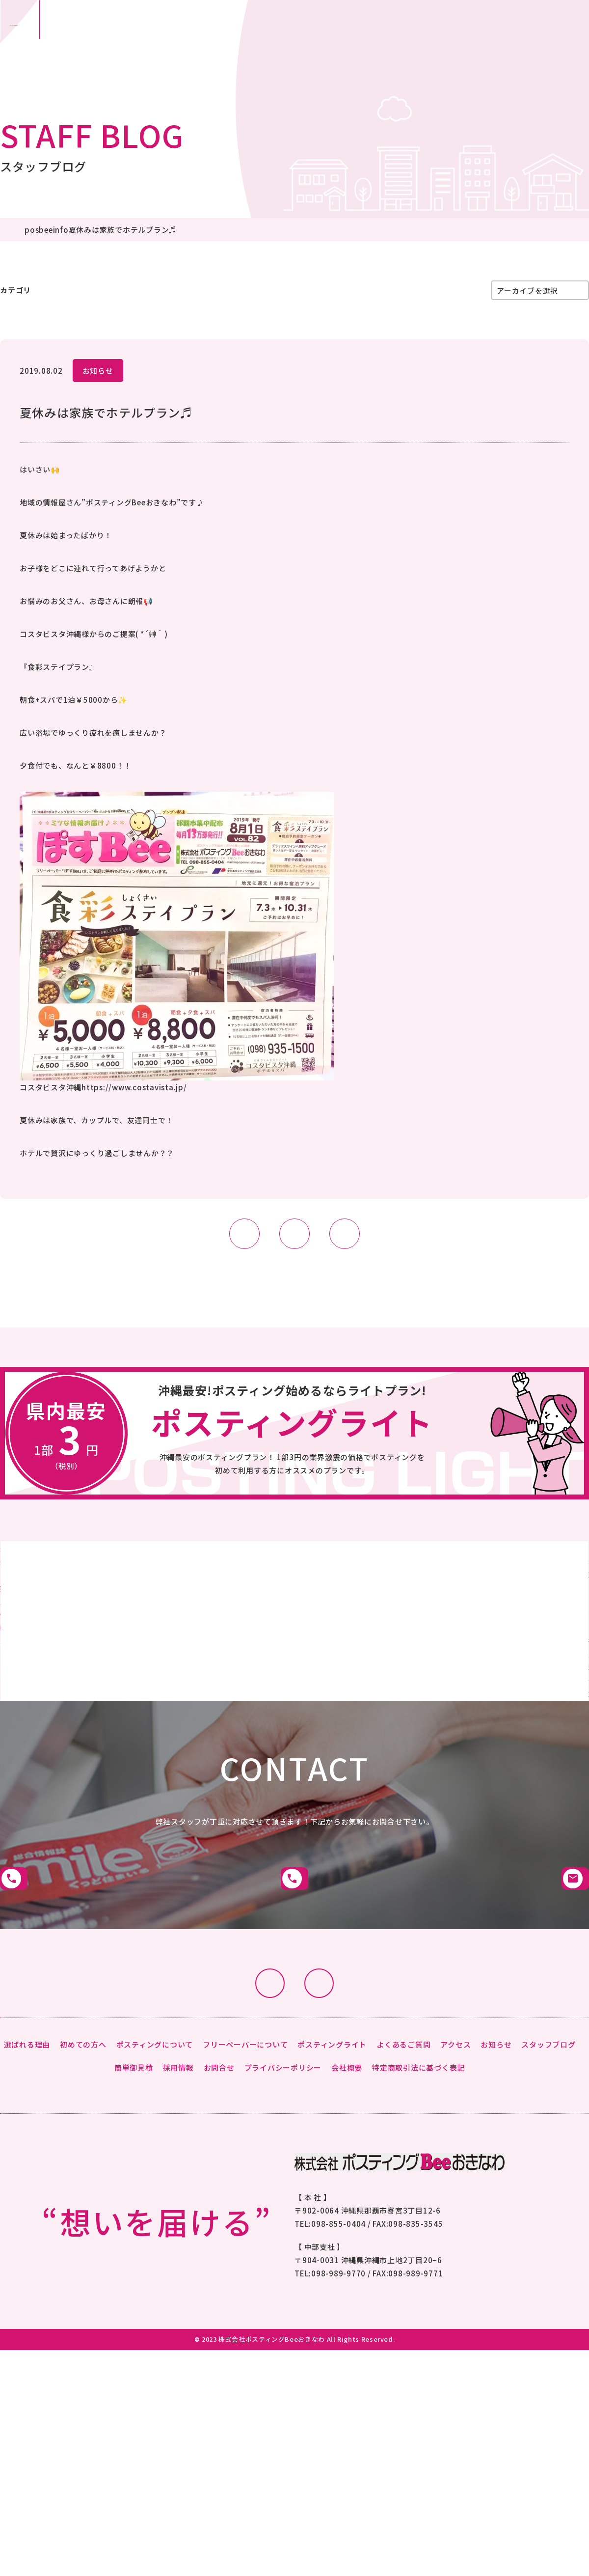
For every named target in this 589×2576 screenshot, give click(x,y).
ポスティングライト (332, 2174)
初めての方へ (83, 2174)
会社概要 (346, 2197)
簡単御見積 (394, 39)
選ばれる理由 (27, 2174)
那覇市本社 (91, 1988)
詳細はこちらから (294, 1455)
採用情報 (178, 2197)
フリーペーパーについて (245, 2174)
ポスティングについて (154, 2174)
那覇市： (153, 39)
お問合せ (483, 39)
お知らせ (97, 370)
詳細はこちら (147, 1688)
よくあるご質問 (403, 2174)
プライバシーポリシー (283, 2197)
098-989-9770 (338, 2403)
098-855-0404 (338, 2353)
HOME (11, 229)
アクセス (455, 2174)
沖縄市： (286, 39)
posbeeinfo (69, 229)
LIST (294, 1234)
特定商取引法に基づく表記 (418, 2197)
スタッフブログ (136, 290)
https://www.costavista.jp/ (134, 1087)
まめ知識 (198, 290)
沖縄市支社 (294, 1988)
